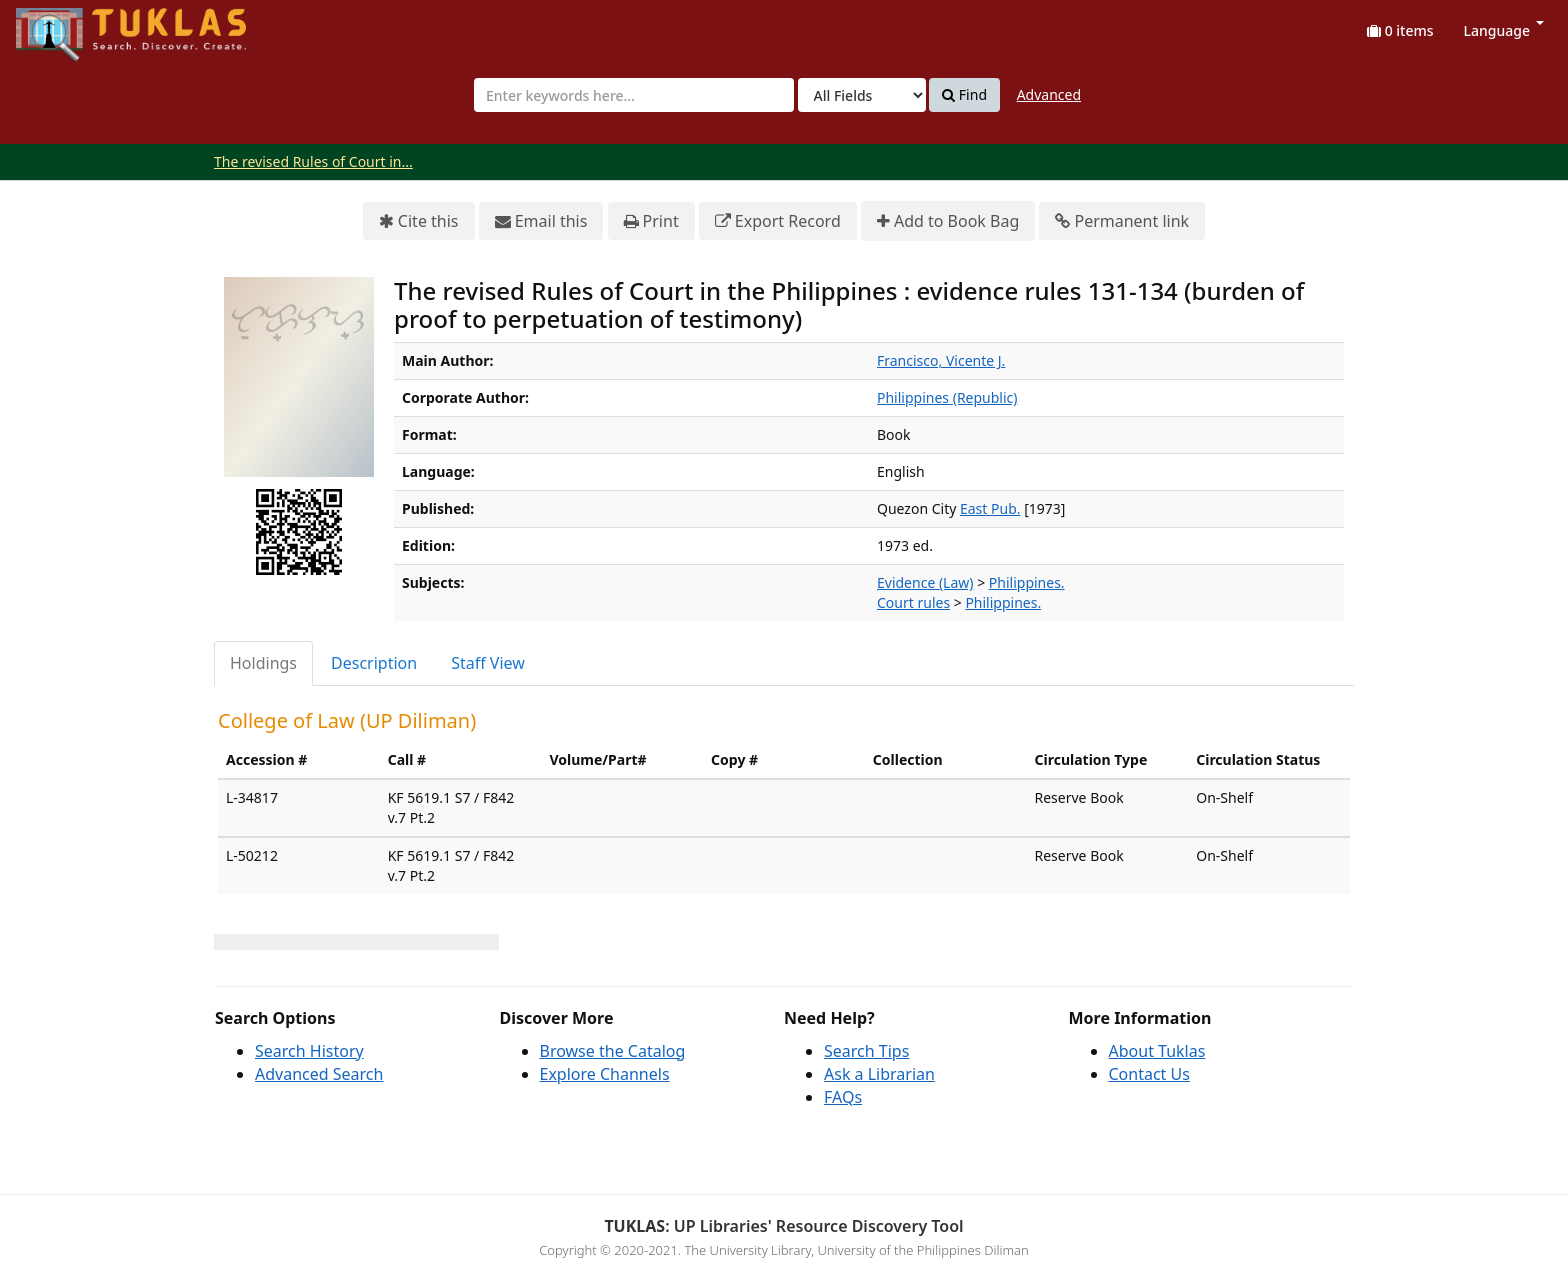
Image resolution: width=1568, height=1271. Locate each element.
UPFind (65, 25)
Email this (541, 221)
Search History (309, 1051)
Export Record (778, 221)
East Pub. (990, 508)
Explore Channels (605, 1074)
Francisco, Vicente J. (941, 360)
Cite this (419, 221)
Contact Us (1149, 1074)
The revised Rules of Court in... (313, 161)
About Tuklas (1157, 1051)
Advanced (1049, 94)
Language (1504, 30)
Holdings (263, 663)
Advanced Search (319, 1074)
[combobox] (634, 95)
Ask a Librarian (879, 1074)
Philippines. (1027, 582)
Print (651, 221)
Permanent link (1122, 221)
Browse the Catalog (613, 1051)
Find (964, 95)
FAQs (843, 1097)
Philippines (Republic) (947, 397)
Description (374, 663)
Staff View (488, 663)
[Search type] (862, 95)
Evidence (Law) (925, 582)
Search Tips (866, 1051)
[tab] (264, 663)
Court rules (913, 602)
